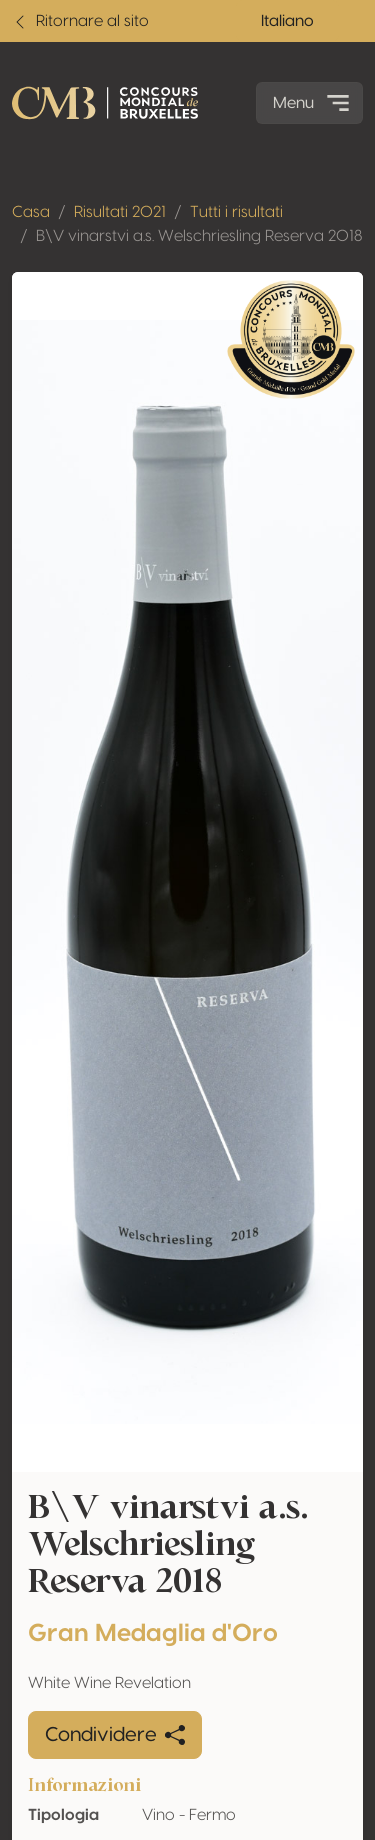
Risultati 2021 (120, 212)
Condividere (115, 1735)
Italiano (287, 21)
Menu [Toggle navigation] (313, 103)
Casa (31, 212)
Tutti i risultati (236, 212)
